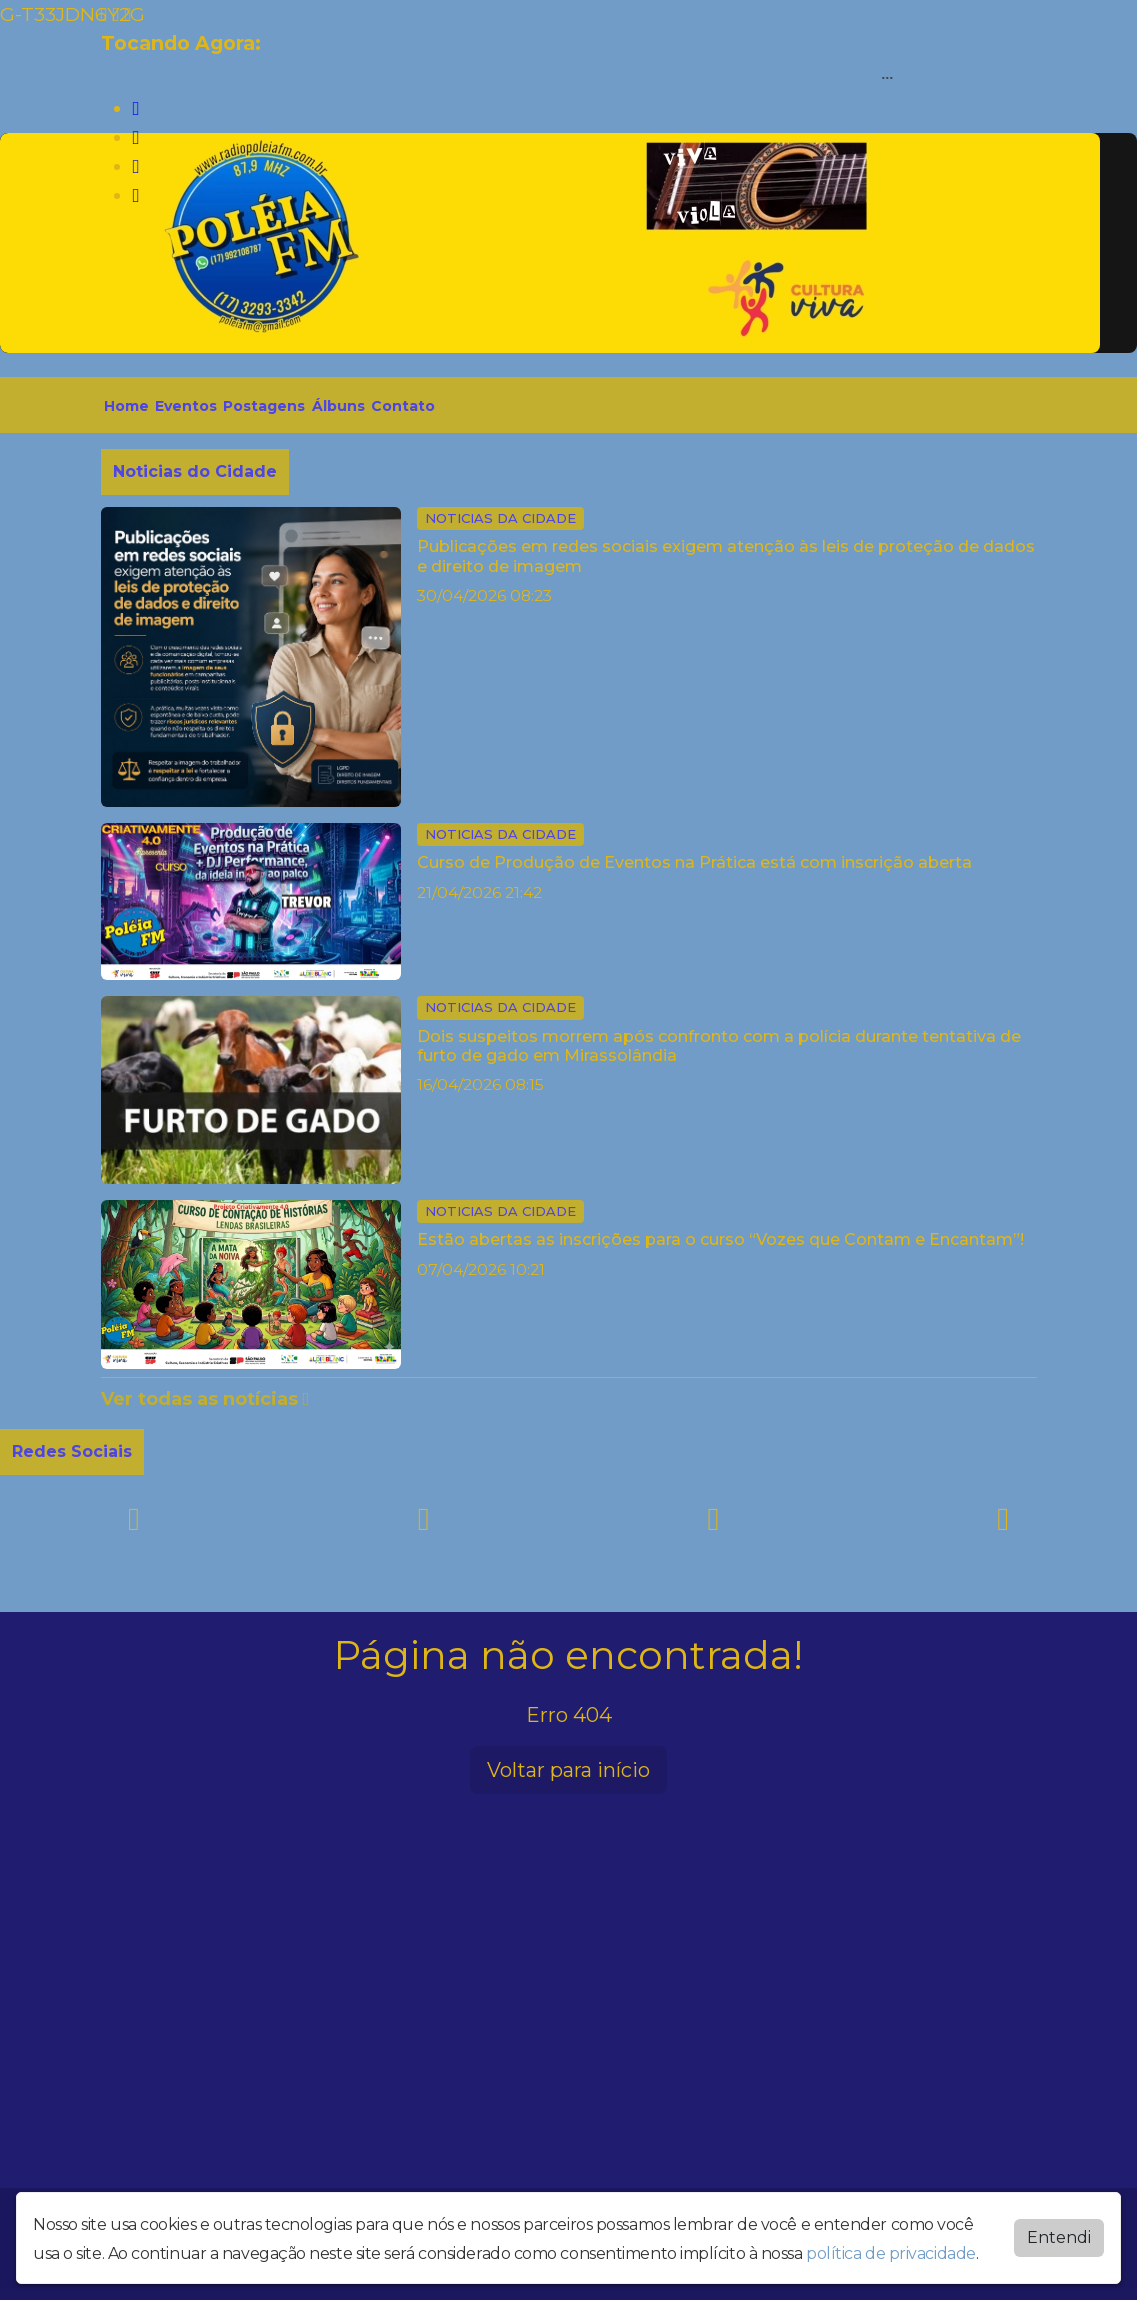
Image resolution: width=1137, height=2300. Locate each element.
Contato (403, 406)
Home (126, 406)
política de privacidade (891, 2253)
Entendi (1059, 2237)
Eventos (186, 406)
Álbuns (338, 406)
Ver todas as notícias (205, 1399)
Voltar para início (568, 1770)
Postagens (264, 406)
